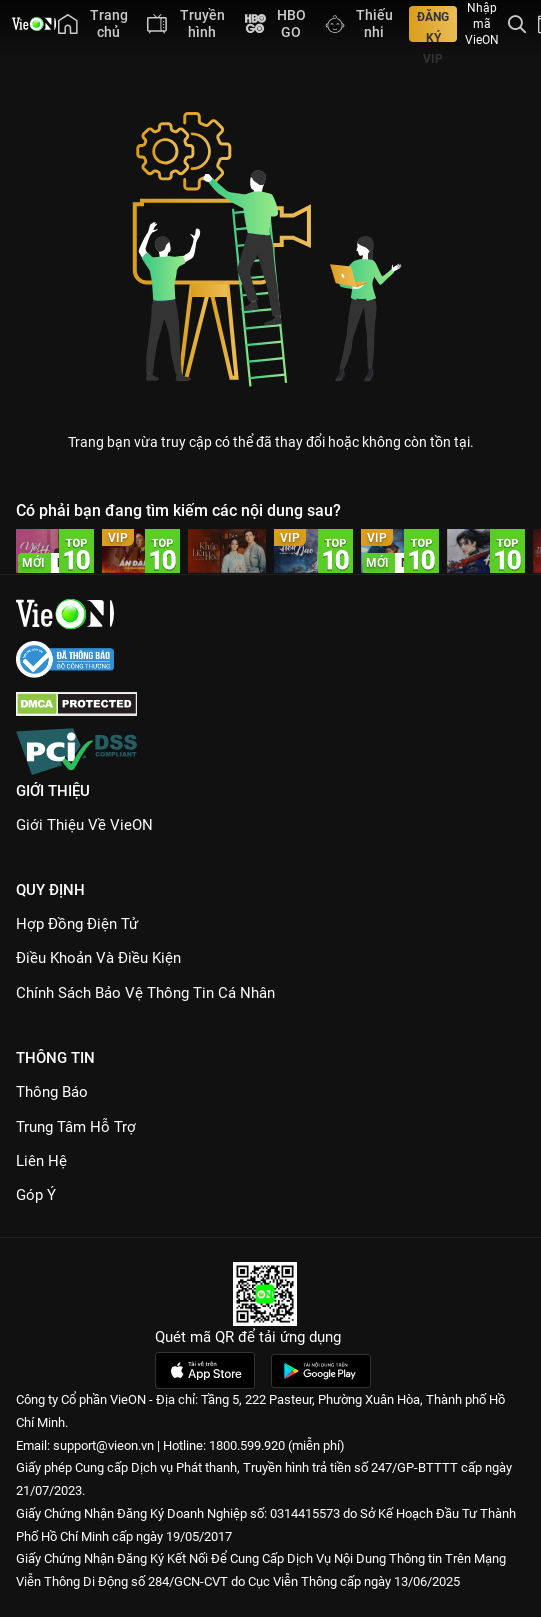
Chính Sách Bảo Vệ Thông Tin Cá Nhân (145, 993)
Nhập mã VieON (482, 24)
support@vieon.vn (103, 1445)
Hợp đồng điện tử (77, 924)
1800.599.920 (247, 1445)
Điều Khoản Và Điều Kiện (98, 958)
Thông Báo (52, 1092)
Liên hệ (41, 1161)
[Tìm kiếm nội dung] (517, 24)
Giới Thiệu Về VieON (84, 825)
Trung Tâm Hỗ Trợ (76, 1127)
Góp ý (36, 1195)
